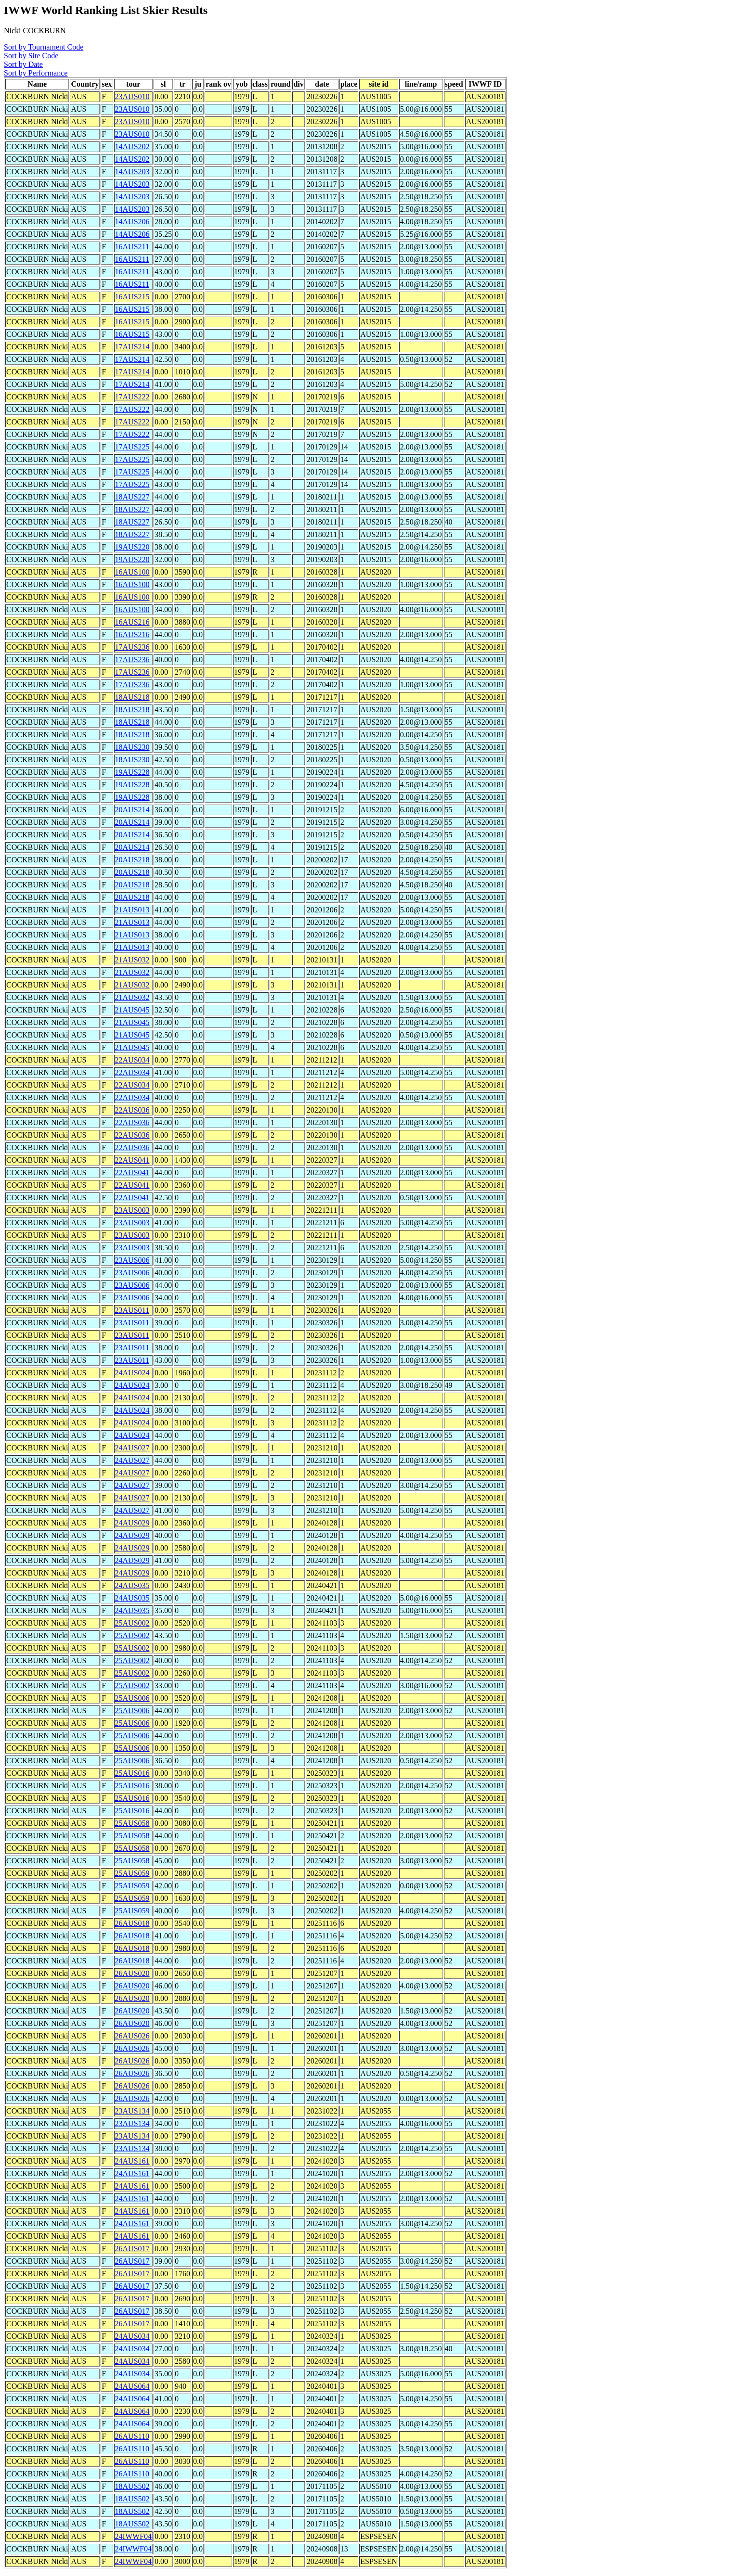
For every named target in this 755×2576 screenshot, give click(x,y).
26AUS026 (132, 2036)
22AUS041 (132, 1160)
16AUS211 (132, 247)
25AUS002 (132, 1623)
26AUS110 (132, 2436)
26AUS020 (132, 1973)
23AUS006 (132, 1260)
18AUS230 (132, 747)
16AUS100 (132, 572)
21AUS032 (132, 960)
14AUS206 (132, 222)
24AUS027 (132, 1448)
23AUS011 (132, 1310)
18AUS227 (132, 497)
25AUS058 (132, 1823)
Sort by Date (23, 64)
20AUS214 (132, 810)
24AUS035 (132, 1585)
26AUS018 (132, 1923)
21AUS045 (132, 1010)
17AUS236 (132, 647)
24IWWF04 (133, 2536)
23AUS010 (132, 96)
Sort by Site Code (31, 55)
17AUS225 (132, 447)
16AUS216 (132, 622)
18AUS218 (132, 697)
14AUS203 (132, 171)
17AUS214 (132, 347)
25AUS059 (132, 1873)
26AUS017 (132, 2248)
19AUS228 (132, 772)
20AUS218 (132, 860)
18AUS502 (132, 2486)
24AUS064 (132, 2386)
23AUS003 (132, 1210)
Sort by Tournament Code (43, 47)
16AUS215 (132, 297)
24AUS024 (132, 1373)
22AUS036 (132, 1110)
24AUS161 (132, 2161)
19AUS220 (132, 547)
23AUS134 (132, 2111)
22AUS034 (132, 1060)
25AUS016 (132, 1773)
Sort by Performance (35, 73)
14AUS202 (132, 146)
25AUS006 (132, 1698)
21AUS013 (132, 910)
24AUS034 (132, 2336)
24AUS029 (132, 1523)
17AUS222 (132, 397)
